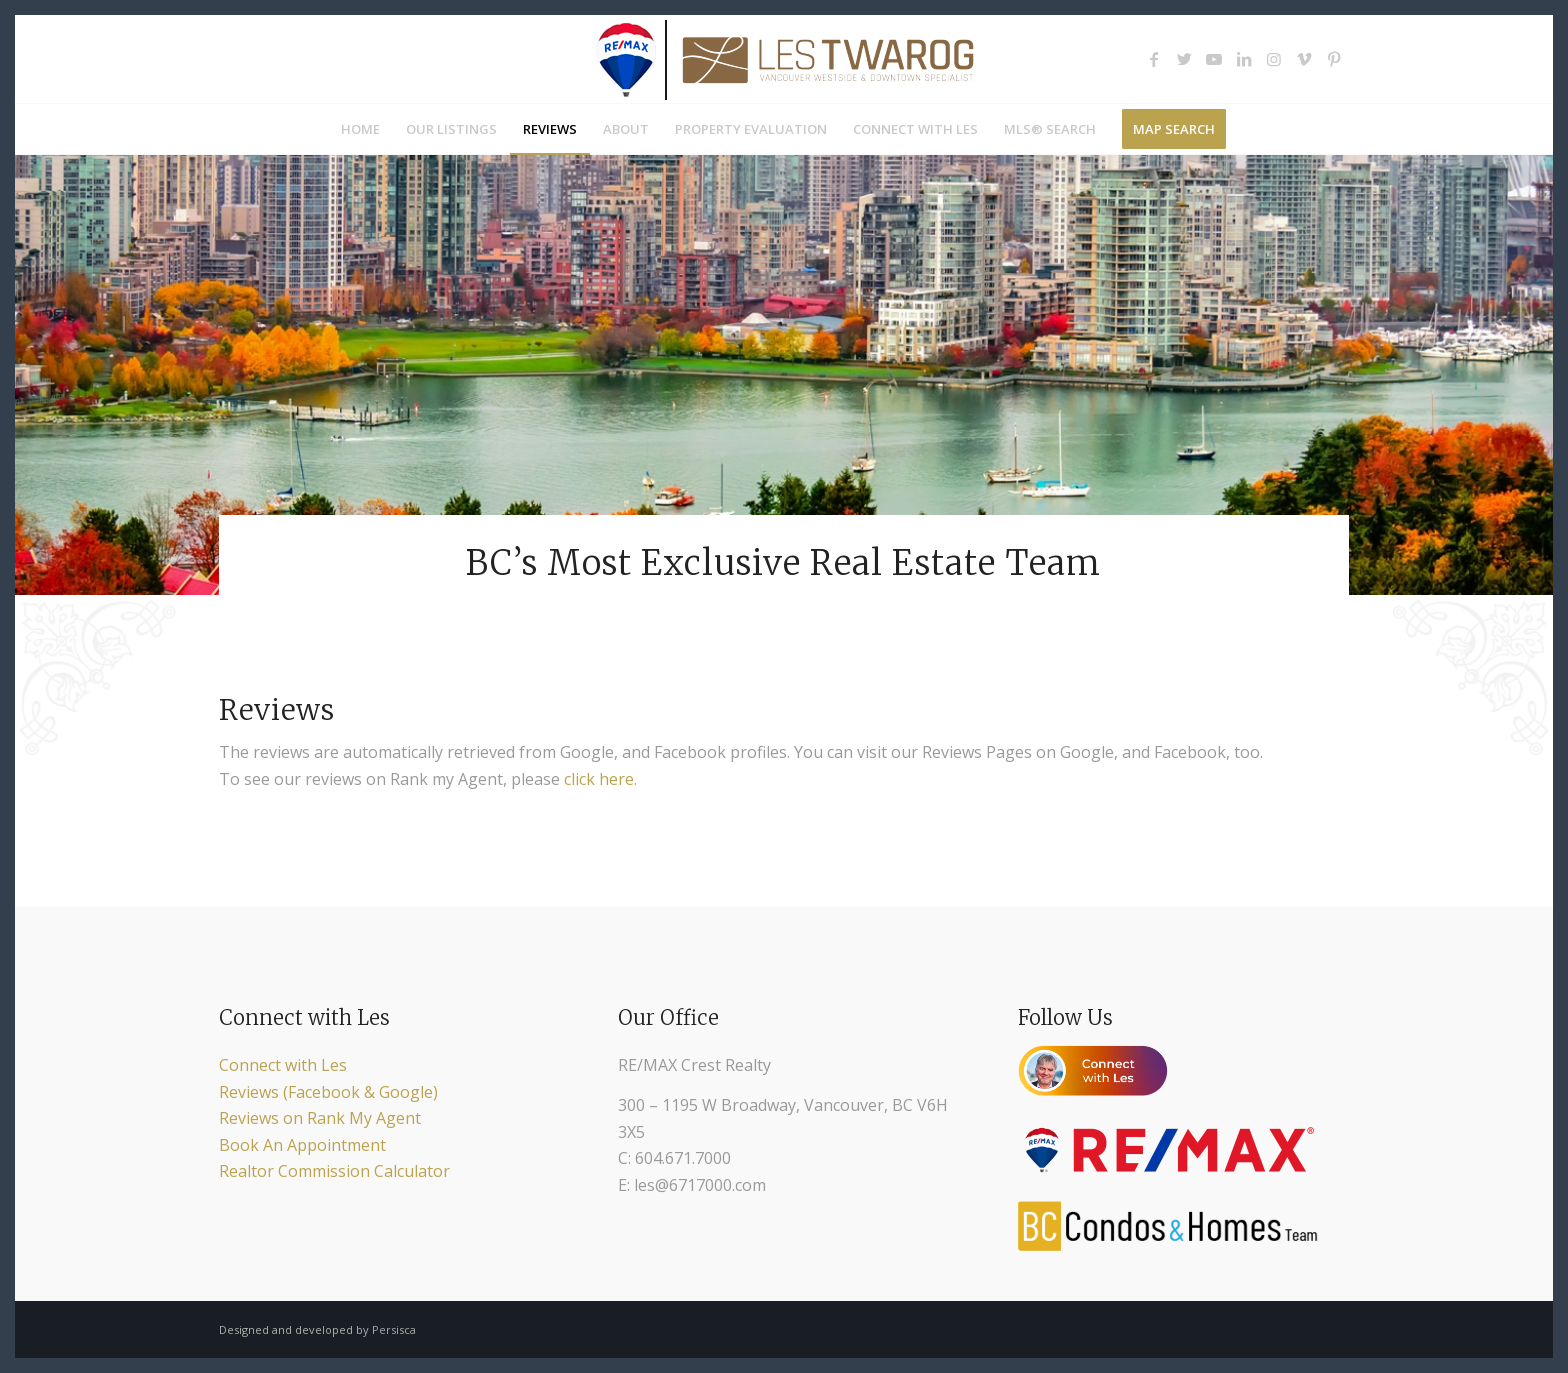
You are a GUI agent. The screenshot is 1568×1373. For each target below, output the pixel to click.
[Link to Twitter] (1184, 59)
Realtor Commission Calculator (334, 1171)
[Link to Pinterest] (1334, 59)
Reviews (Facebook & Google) (328, 1092)
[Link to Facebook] (1154, 59)
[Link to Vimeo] (1304, 59)
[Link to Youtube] (1214, 59)
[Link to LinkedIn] (1244, 59)
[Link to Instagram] (1274, 59)
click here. (600, 779)
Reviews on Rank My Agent (320, 1118)
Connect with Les (283, 1065)
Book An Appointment (302, 1145)
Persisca (394, 1329)
